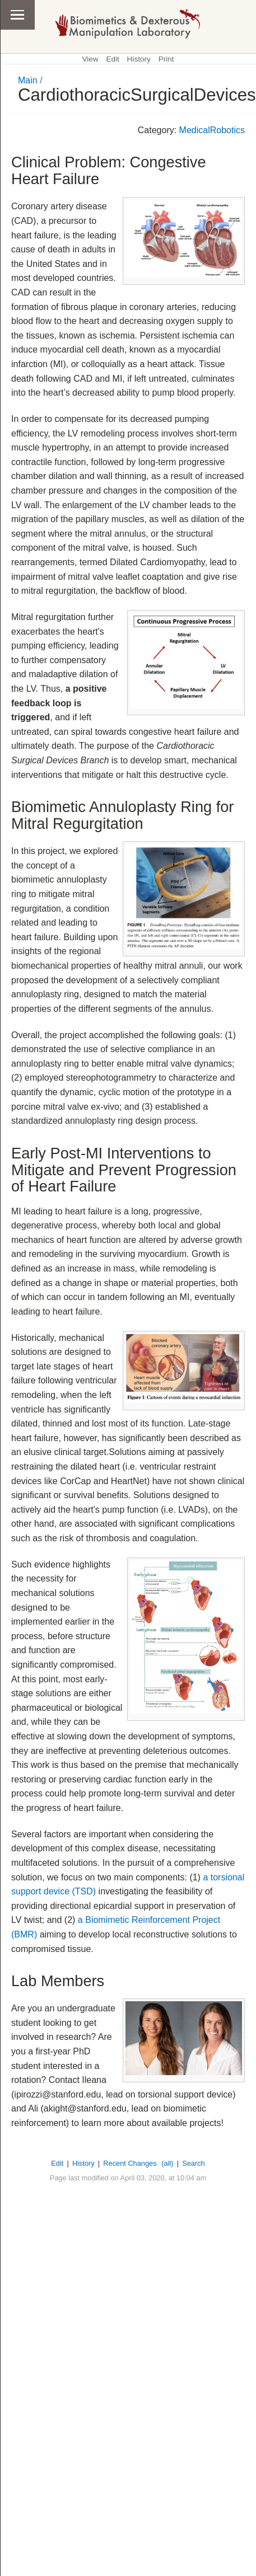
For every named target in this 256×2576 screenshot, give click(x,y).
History (139, 59)
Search (193, 2163)
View (90, 59)
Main (28, 80)
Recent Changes (129, 2163)
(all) (167, 2163)
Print (166, 59)
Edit (112, 59)
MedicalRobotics (212, 130)
